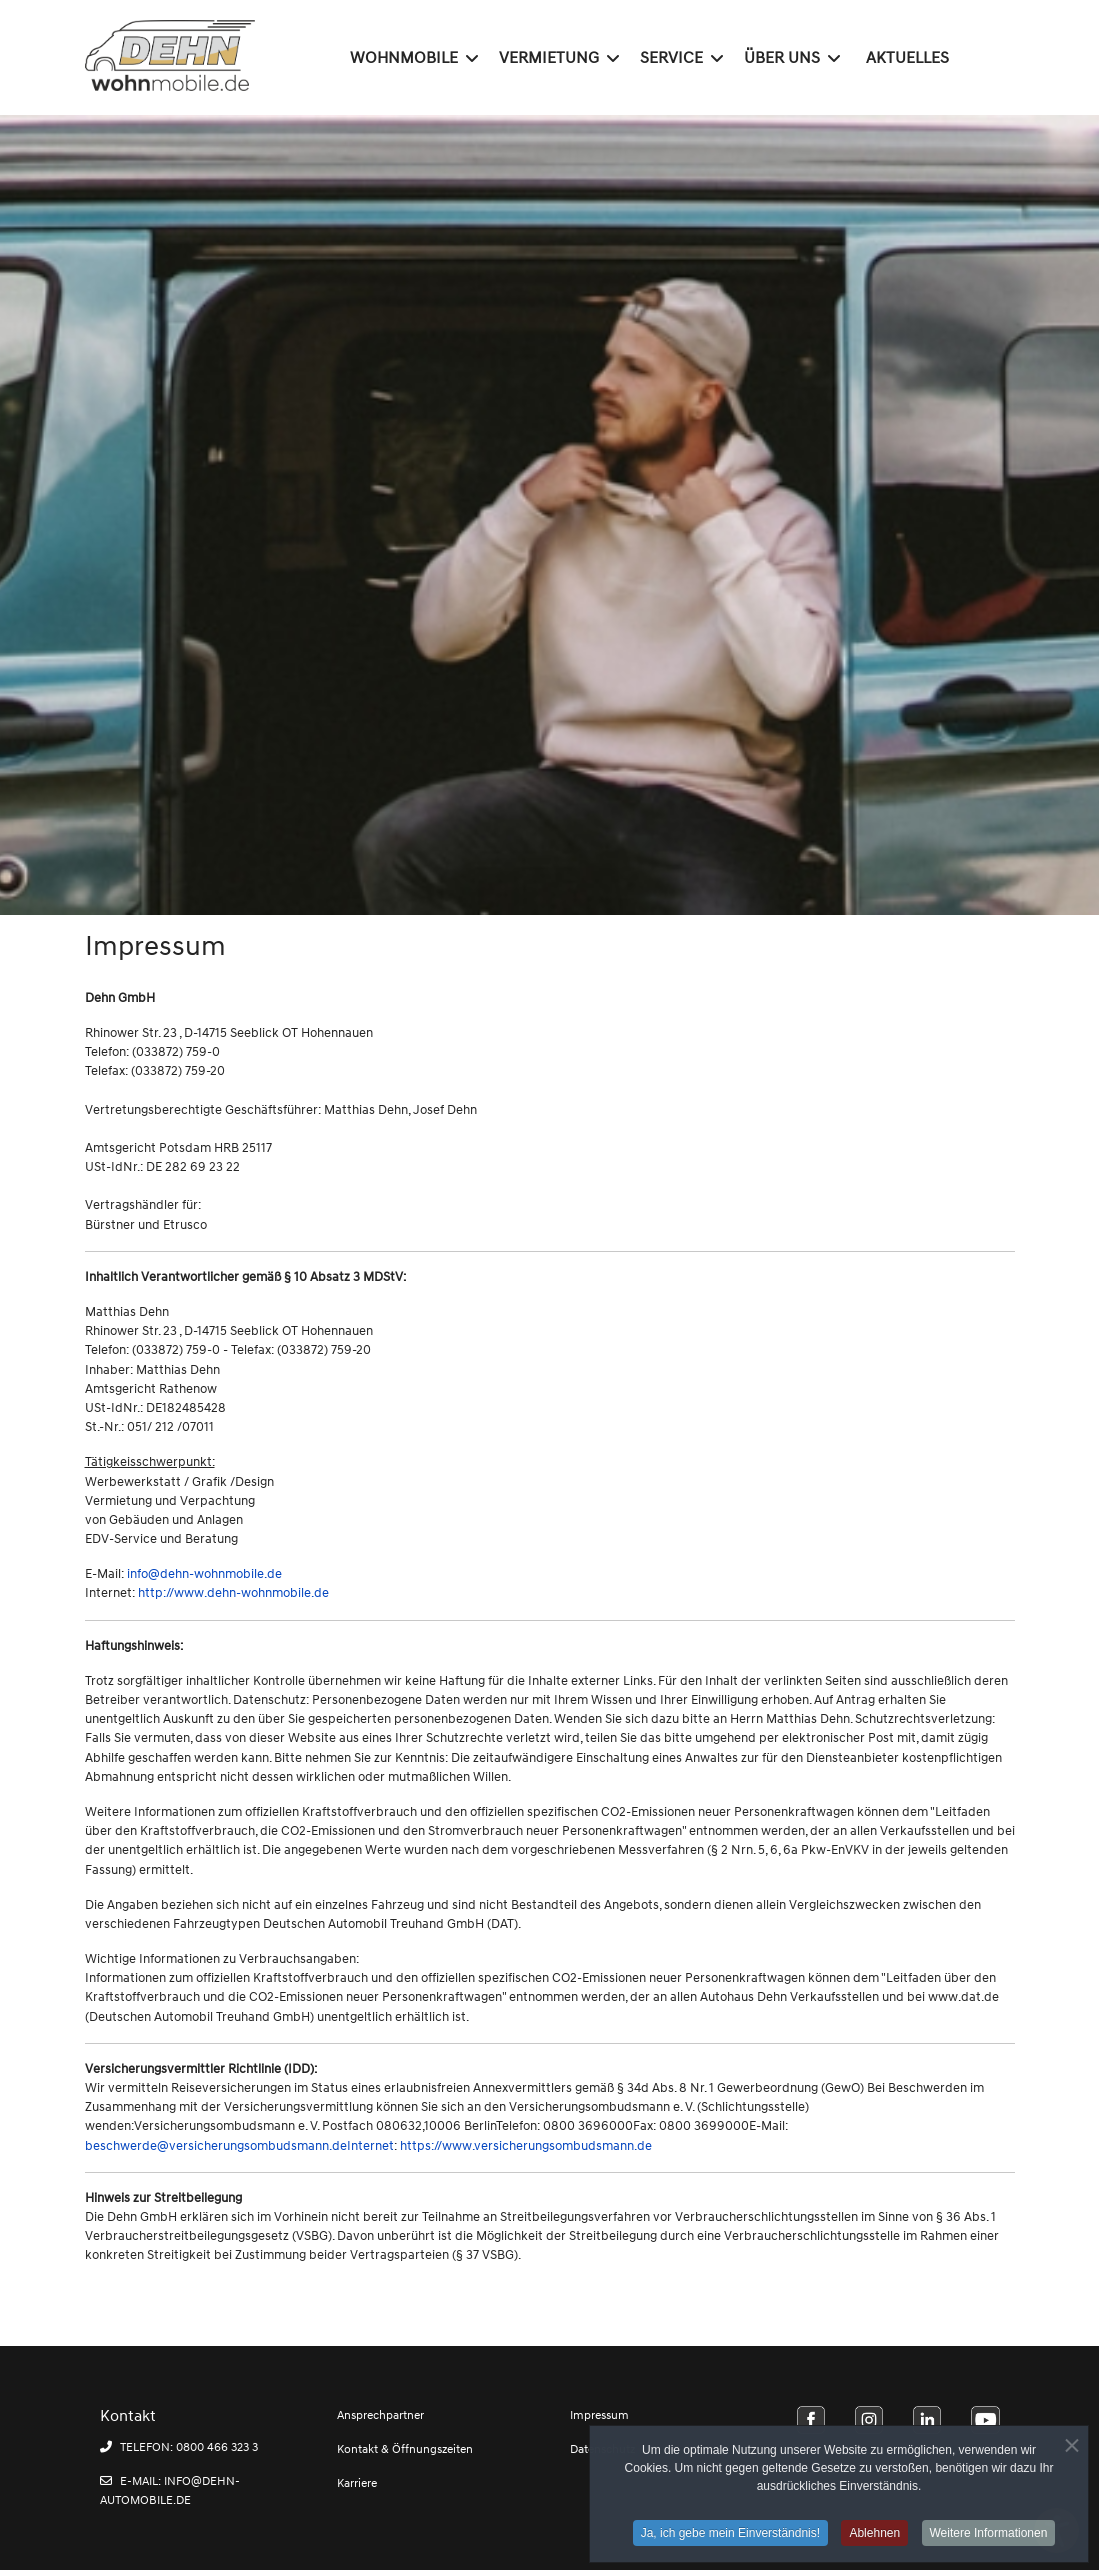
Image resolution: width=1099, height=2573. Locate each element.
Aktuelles (907, 58)
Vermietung (549, 58)
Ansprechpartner (380, 2415)
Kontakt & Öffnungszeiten (405, 2449)
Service (671, 58)
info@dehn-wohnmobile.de (204, 1574)
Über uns (782, 58)
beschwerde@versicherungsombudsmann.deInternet (239, 2146)
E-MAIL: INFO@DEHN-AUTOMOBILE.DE (170, 2491)
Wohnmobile (404, 58)
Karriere (357, 2483)
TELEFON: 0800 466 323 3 (179, 2447)
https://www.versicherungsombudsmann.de (526, 2146)
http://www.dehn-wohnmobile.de (233, 1593)
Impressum (599, 2415)
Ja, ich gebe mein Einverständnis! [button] (730, 2538)
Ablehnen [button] (874, 2538)
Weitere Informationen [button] (989, 2538)
